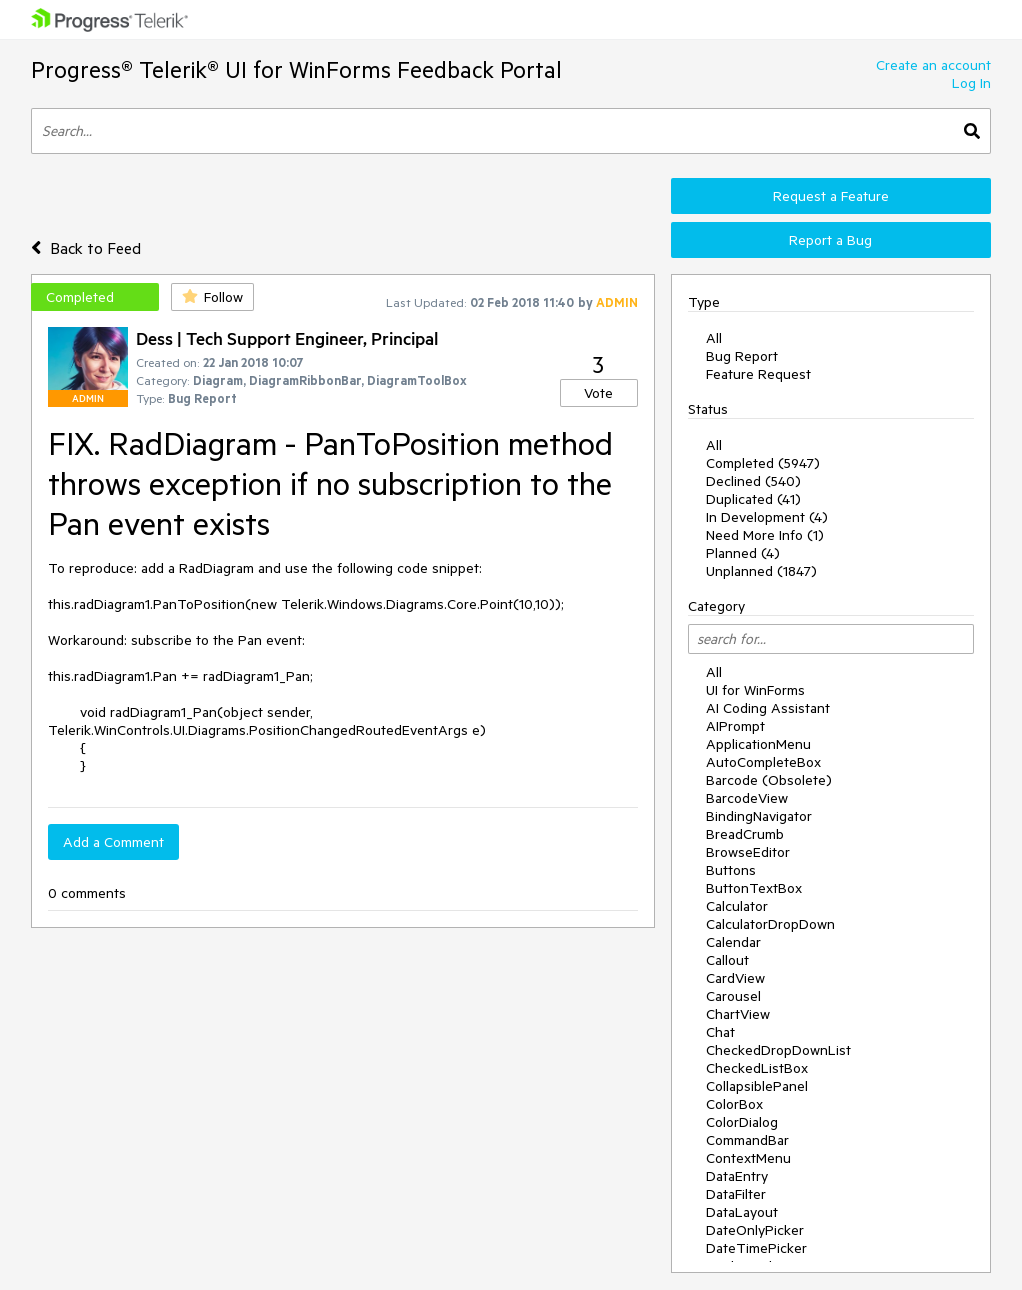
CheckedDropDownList (778, 1050)
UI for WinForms (755, 690)
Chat (720, 1032)
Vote (598, 393)
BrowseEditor (748, 852)
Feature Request (758, 374)
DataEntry (737, 1176)
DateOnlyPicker (755, 1230)
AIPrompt (735, 726)
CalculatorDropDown (770, 924)
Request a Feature (831, 196)
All (714, 338)
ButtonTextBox (754, 888)
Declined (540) (753, 481)
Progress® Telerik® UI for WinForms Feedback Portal (296, 69)
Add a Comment (113, 842)
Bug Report (742, 356)
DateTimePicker (756, 1248)
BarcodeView (747, 798)
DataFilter (736, 1194)
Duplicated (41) (753, 499)
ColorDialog (742, 1122)
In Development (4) (767, 517)
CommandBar (747, 1140)
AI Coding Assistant (768, 708)
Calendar (733, 942)
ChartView (738, 1014)
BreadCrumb (745, 834)
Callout (727, 960)
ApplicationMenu (758, 744)
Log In (971, 83)
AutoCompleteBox (763, 762)
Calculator (737, 906)
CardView (735, 978)
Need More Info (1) (765, 535)
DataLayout (742, 1212)
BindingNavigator (759, 816)
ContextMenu (748, 1158)
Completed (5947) (763, 463)
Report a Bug (830, 240)
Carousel (733, 996)
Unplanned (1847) (761, 571)
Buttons (731, 870)
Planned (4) (743, 553)
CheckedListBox (757, 1068)
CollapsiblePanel (757, 1086)
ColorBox (734, 1104)
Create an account (933, 65)
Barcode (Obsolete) (769, 780)
